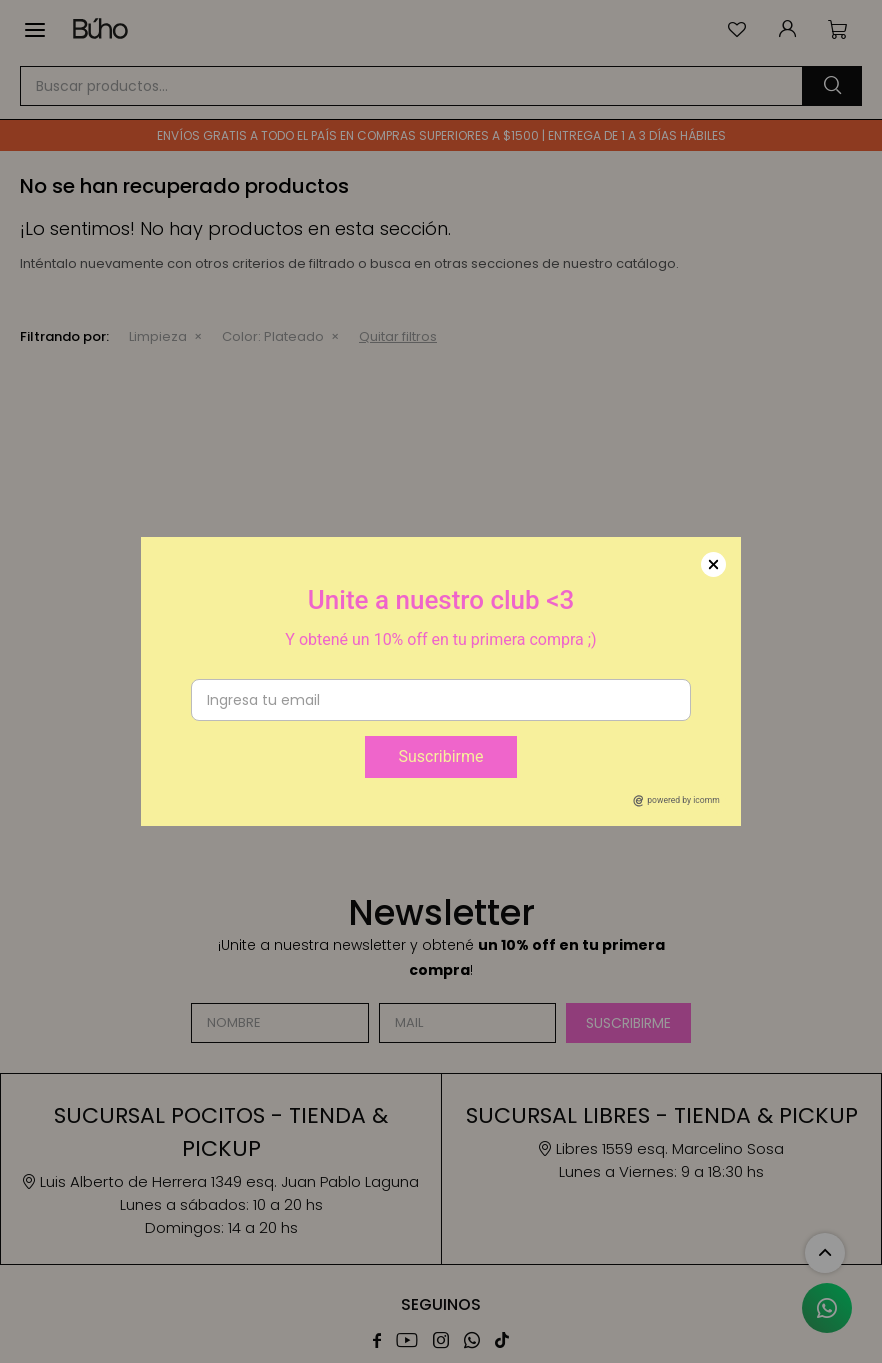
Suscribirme (440, 756)
